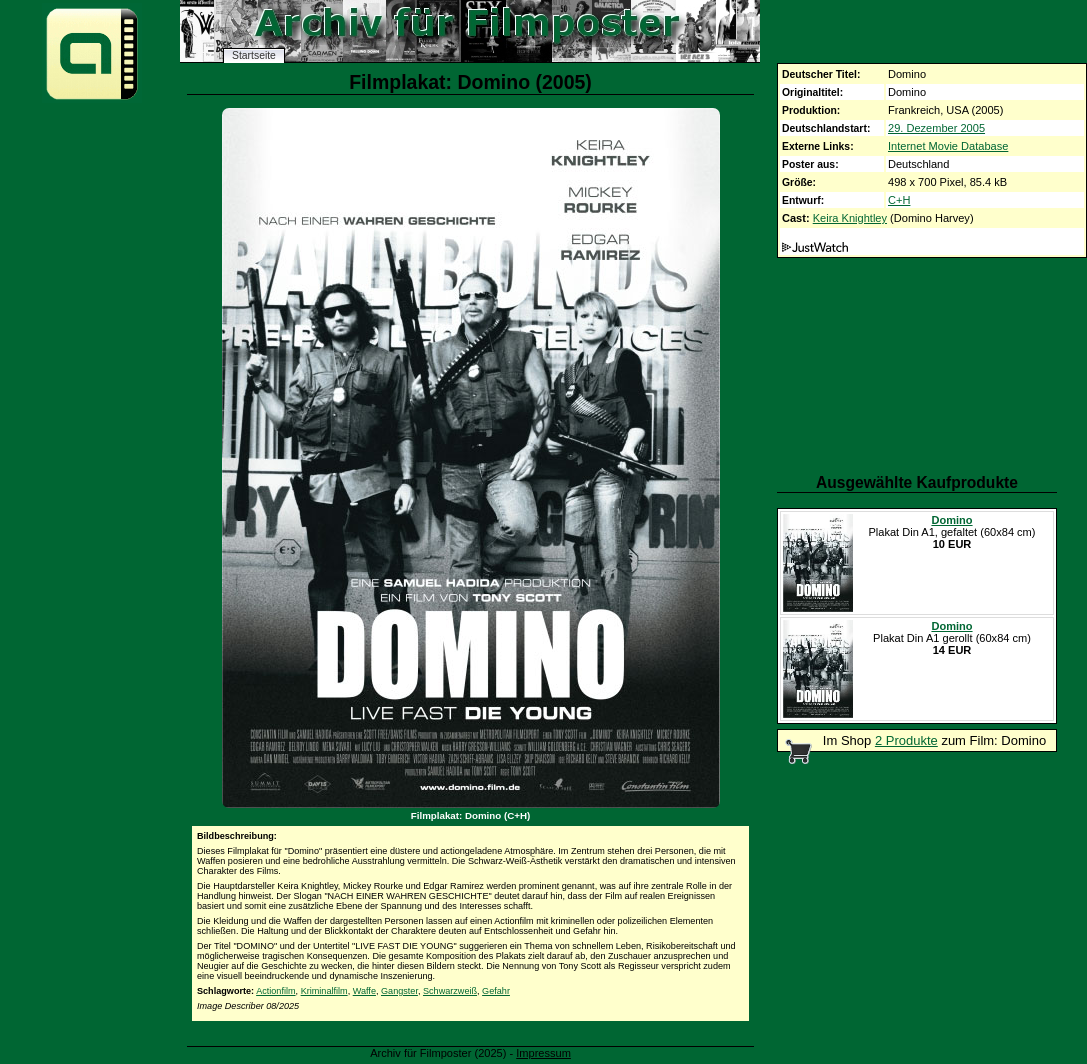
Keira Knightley (850, 218)
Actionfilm (275, 991)
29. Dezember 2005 (936, 128)
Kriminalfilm (324, 991)
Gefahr (496, 991)
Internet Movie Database (948, 146)
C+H (899, 200)
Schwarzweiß (450, 991)
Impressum (543, 1053)
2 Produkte (906, 740)
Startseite (254, 55)
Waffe (364, 991)
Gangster (399, 991)
